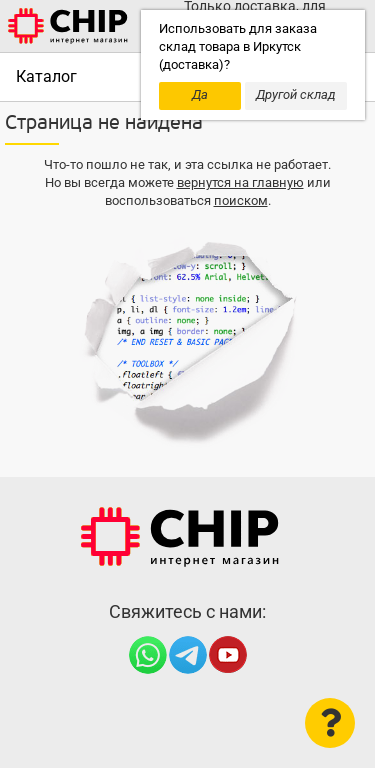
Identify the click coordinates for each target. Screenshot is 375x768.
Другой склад (296, 94)
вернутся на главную (240, 182)
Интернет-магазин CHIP (180, 537)
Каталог (46, 76)
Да (200, 94)
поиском (241, 200)
